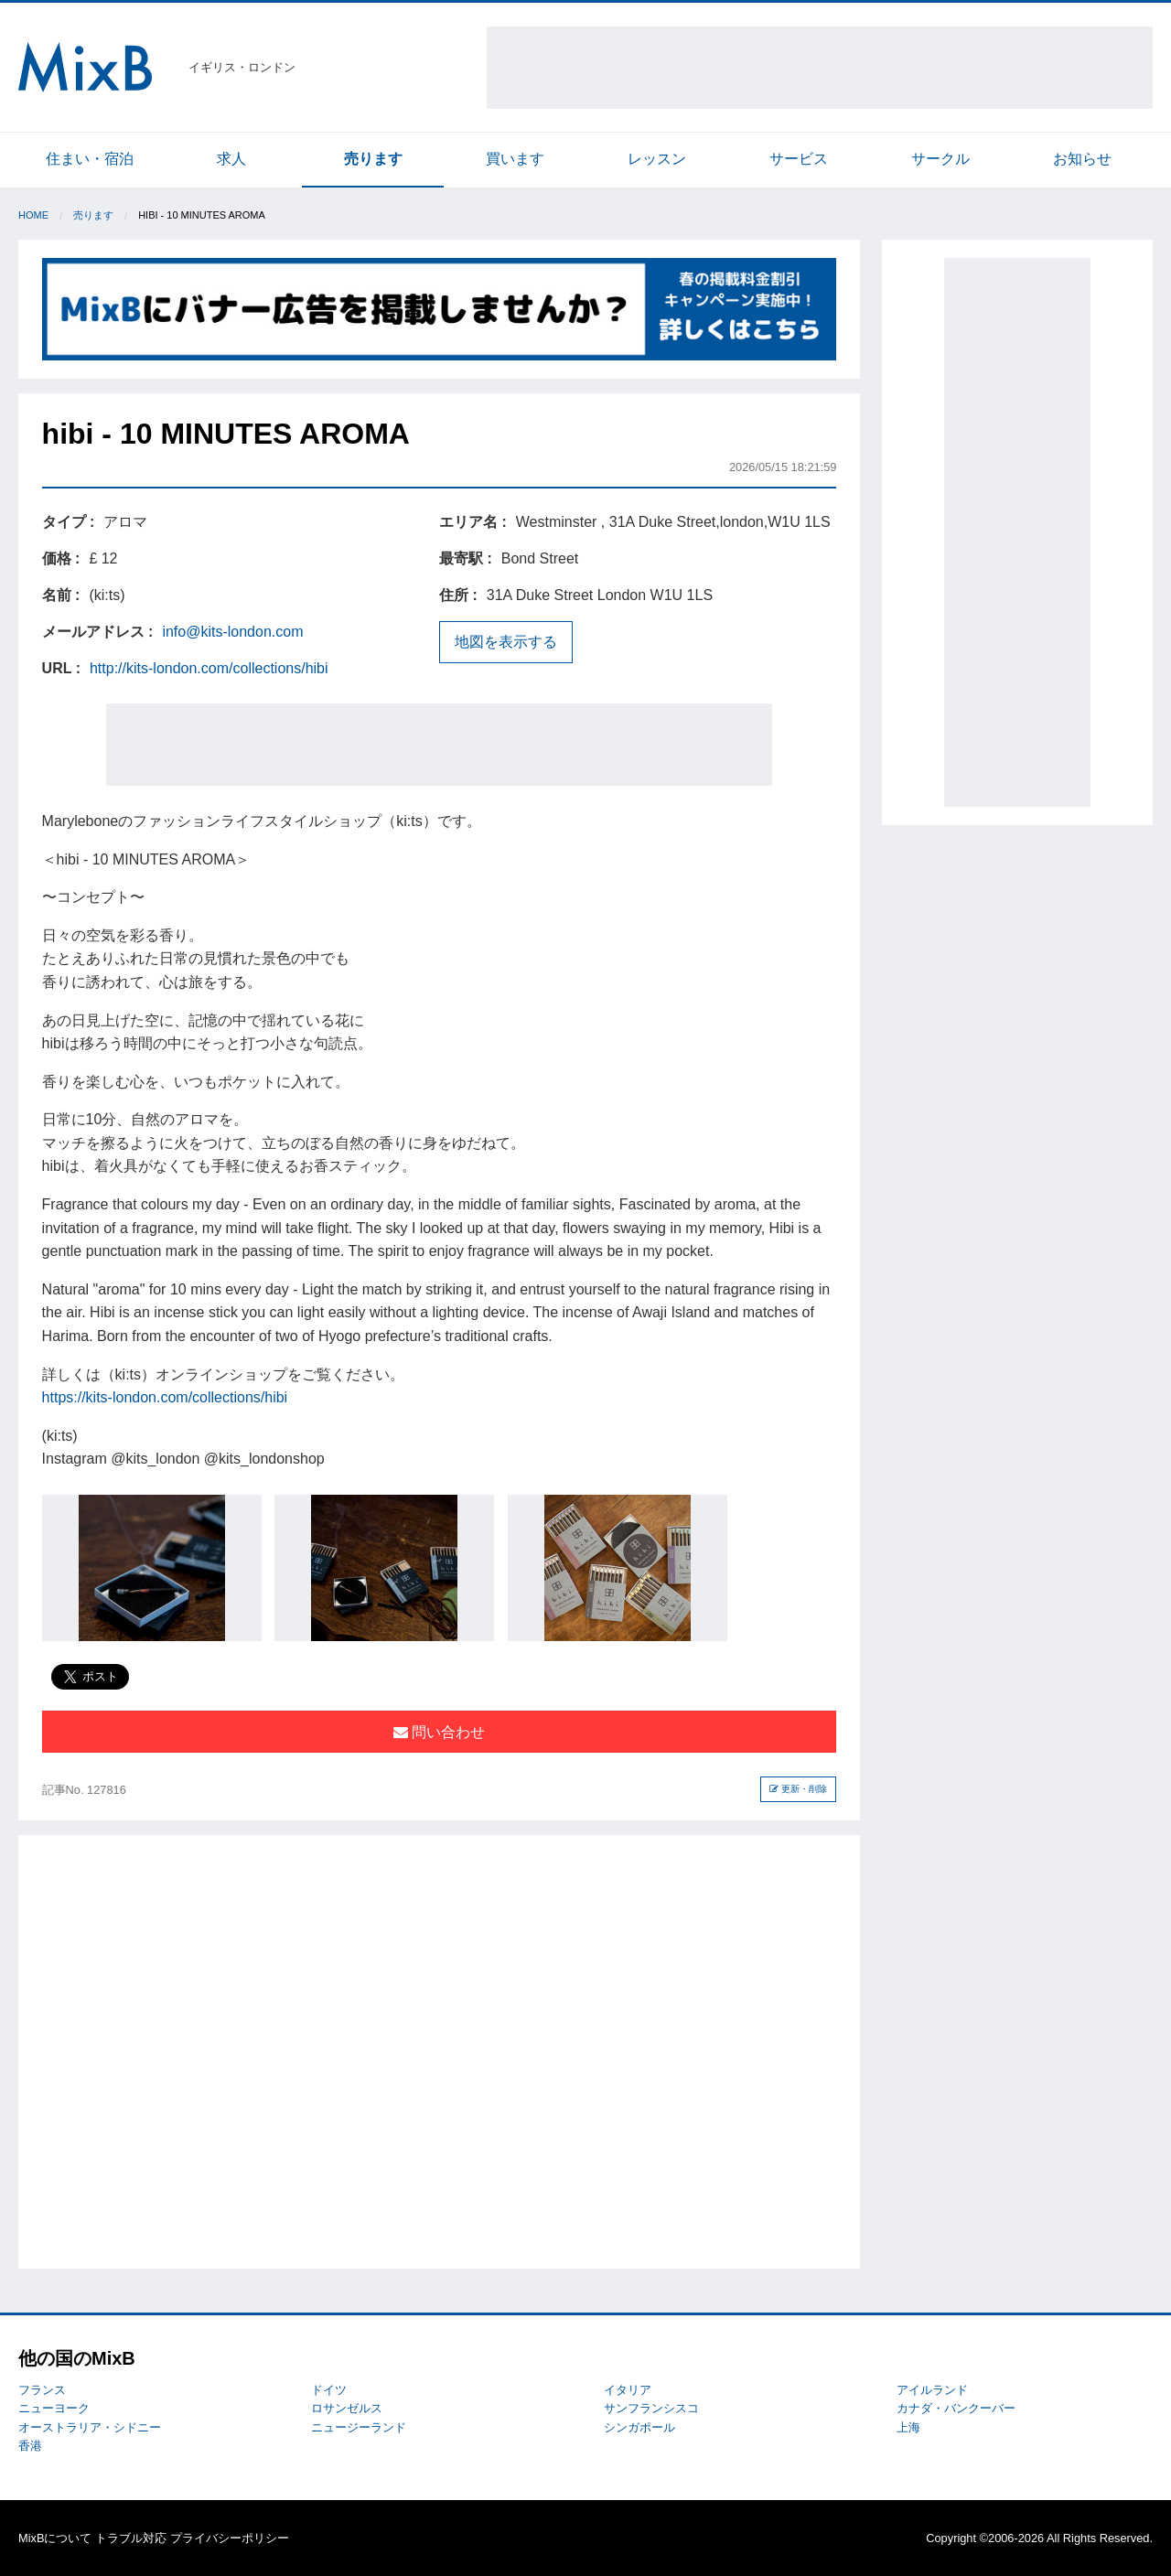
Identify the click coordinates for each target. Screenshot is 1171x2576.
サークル (940, 158)
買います (515, 158)
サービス (798, 158)
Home (33, 214)
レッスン (657, 158)
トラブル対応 (131, 2538)
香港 (30, 2446)
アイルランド (932, 2390)
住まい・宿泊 (90, 158)
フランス (42, 2390)
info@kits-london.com (232, 631)
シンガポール (639, 2427)
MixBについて (54, 2538)
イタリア (627, 2390)
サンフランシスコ (651, 2408)
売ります (373, 158)
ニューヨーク (54, 2408)
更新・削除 (798, 1789)
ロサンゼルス (346, 2408)
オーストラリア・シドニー (89, 2427)
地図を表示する (506, 641)
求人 (231, 158)
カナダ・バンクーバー (956, 2408)
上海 (908, 2427)
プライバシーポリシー (229, 2538)
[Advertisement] (820, 68)
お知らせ (1082, 158)
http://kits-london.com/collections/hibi (209, 668)
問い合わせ (439, 1732)
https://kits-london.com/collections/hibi (165, 1397)
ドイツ (329, 2390)
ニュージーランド (358, 2427)
